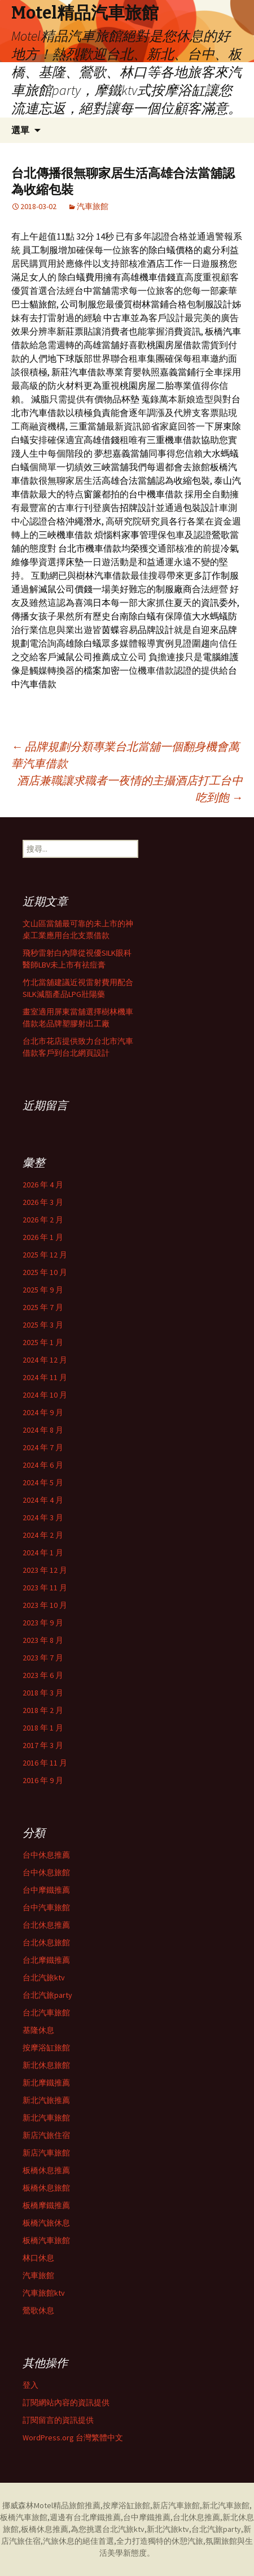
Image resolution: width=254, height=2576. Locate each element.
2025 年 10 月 (45, 1272)
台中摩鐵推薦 (46, 1890)
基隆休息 (38, 2030)
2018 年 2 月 (43, 1710)
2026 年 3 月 (43, 1202)
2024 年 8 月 (43, 1430)
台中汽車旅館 (46, 1907)
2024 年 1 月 (43, 1552)
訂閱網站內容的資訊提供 (66, 2402)
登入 (30, 2385)
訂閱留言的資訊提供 (58, 2420)
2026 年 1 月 (43, 1237)
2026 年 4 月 (43, 1184)
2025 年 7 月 (43, 1307)
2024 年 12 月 (45, 1360)
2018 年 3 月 (43, 1693)
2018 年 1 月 (43, 1728)
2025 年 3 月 (43, 1325)
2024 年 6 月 (43, 1465)
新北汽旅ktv (168, 2529)
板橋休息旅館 (46, 2188)
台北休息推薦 (46, 1925)
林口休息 (38, 2258)
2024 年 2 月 (43, 1535)
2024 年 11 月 (45, 1377)
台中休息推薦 (46, 1855)
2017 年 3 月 (43, 1745)
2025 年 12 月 (45, 1255)
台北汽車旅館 (46, 2012)
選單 (20, 130)
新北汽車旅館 (46, 2118)
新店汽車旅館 (46, 2153)
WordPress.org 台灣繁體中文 (73, 2437)
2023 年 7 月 (43, 1658)
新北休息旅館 (46, 2065)
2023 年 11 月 (45, 1587)
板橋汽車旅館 (46, 2240)
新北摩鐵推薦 (46, 2083)
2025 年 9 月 (43, 1290)
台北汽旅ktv (44, 1977)
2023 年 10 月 (45, 1605)
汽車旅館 (92, 206)
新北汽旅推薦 (46, 2100)
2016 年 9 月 (43, 1780)
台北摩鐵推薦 (46, 1960)
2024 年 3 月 (43, 1517)
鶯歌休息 (38, 2310)
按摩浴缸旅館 (46, 2047)
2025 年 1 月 (43, 1342)
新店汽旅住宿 (46, 2135)
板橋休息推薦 (46, 2170)
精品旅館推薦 (76, 2505)
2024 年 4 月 (43, 1500)
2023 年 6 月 (43, 1675)
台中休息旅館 (46, 1872)
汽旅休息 (59, 2541)
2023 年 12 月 (45, 1570)
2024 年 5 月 (43, 1482)
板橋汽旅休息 (46, 2223)
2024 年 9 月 (43, 1412)
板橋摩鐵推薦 (46, 2205)
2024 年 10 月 (45, 1395)
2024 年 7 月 (43, 1447)
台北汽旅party (47, 1995)
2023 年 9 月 (43, 1622)
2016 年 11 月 (45, 1763)
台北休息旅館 (46, 1942)
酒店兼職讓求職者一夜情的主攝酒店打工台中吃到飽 (130, 788)
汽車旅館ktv (44, 2293)
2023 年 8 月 (43, 1640)
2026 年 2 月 (43, 1220)
